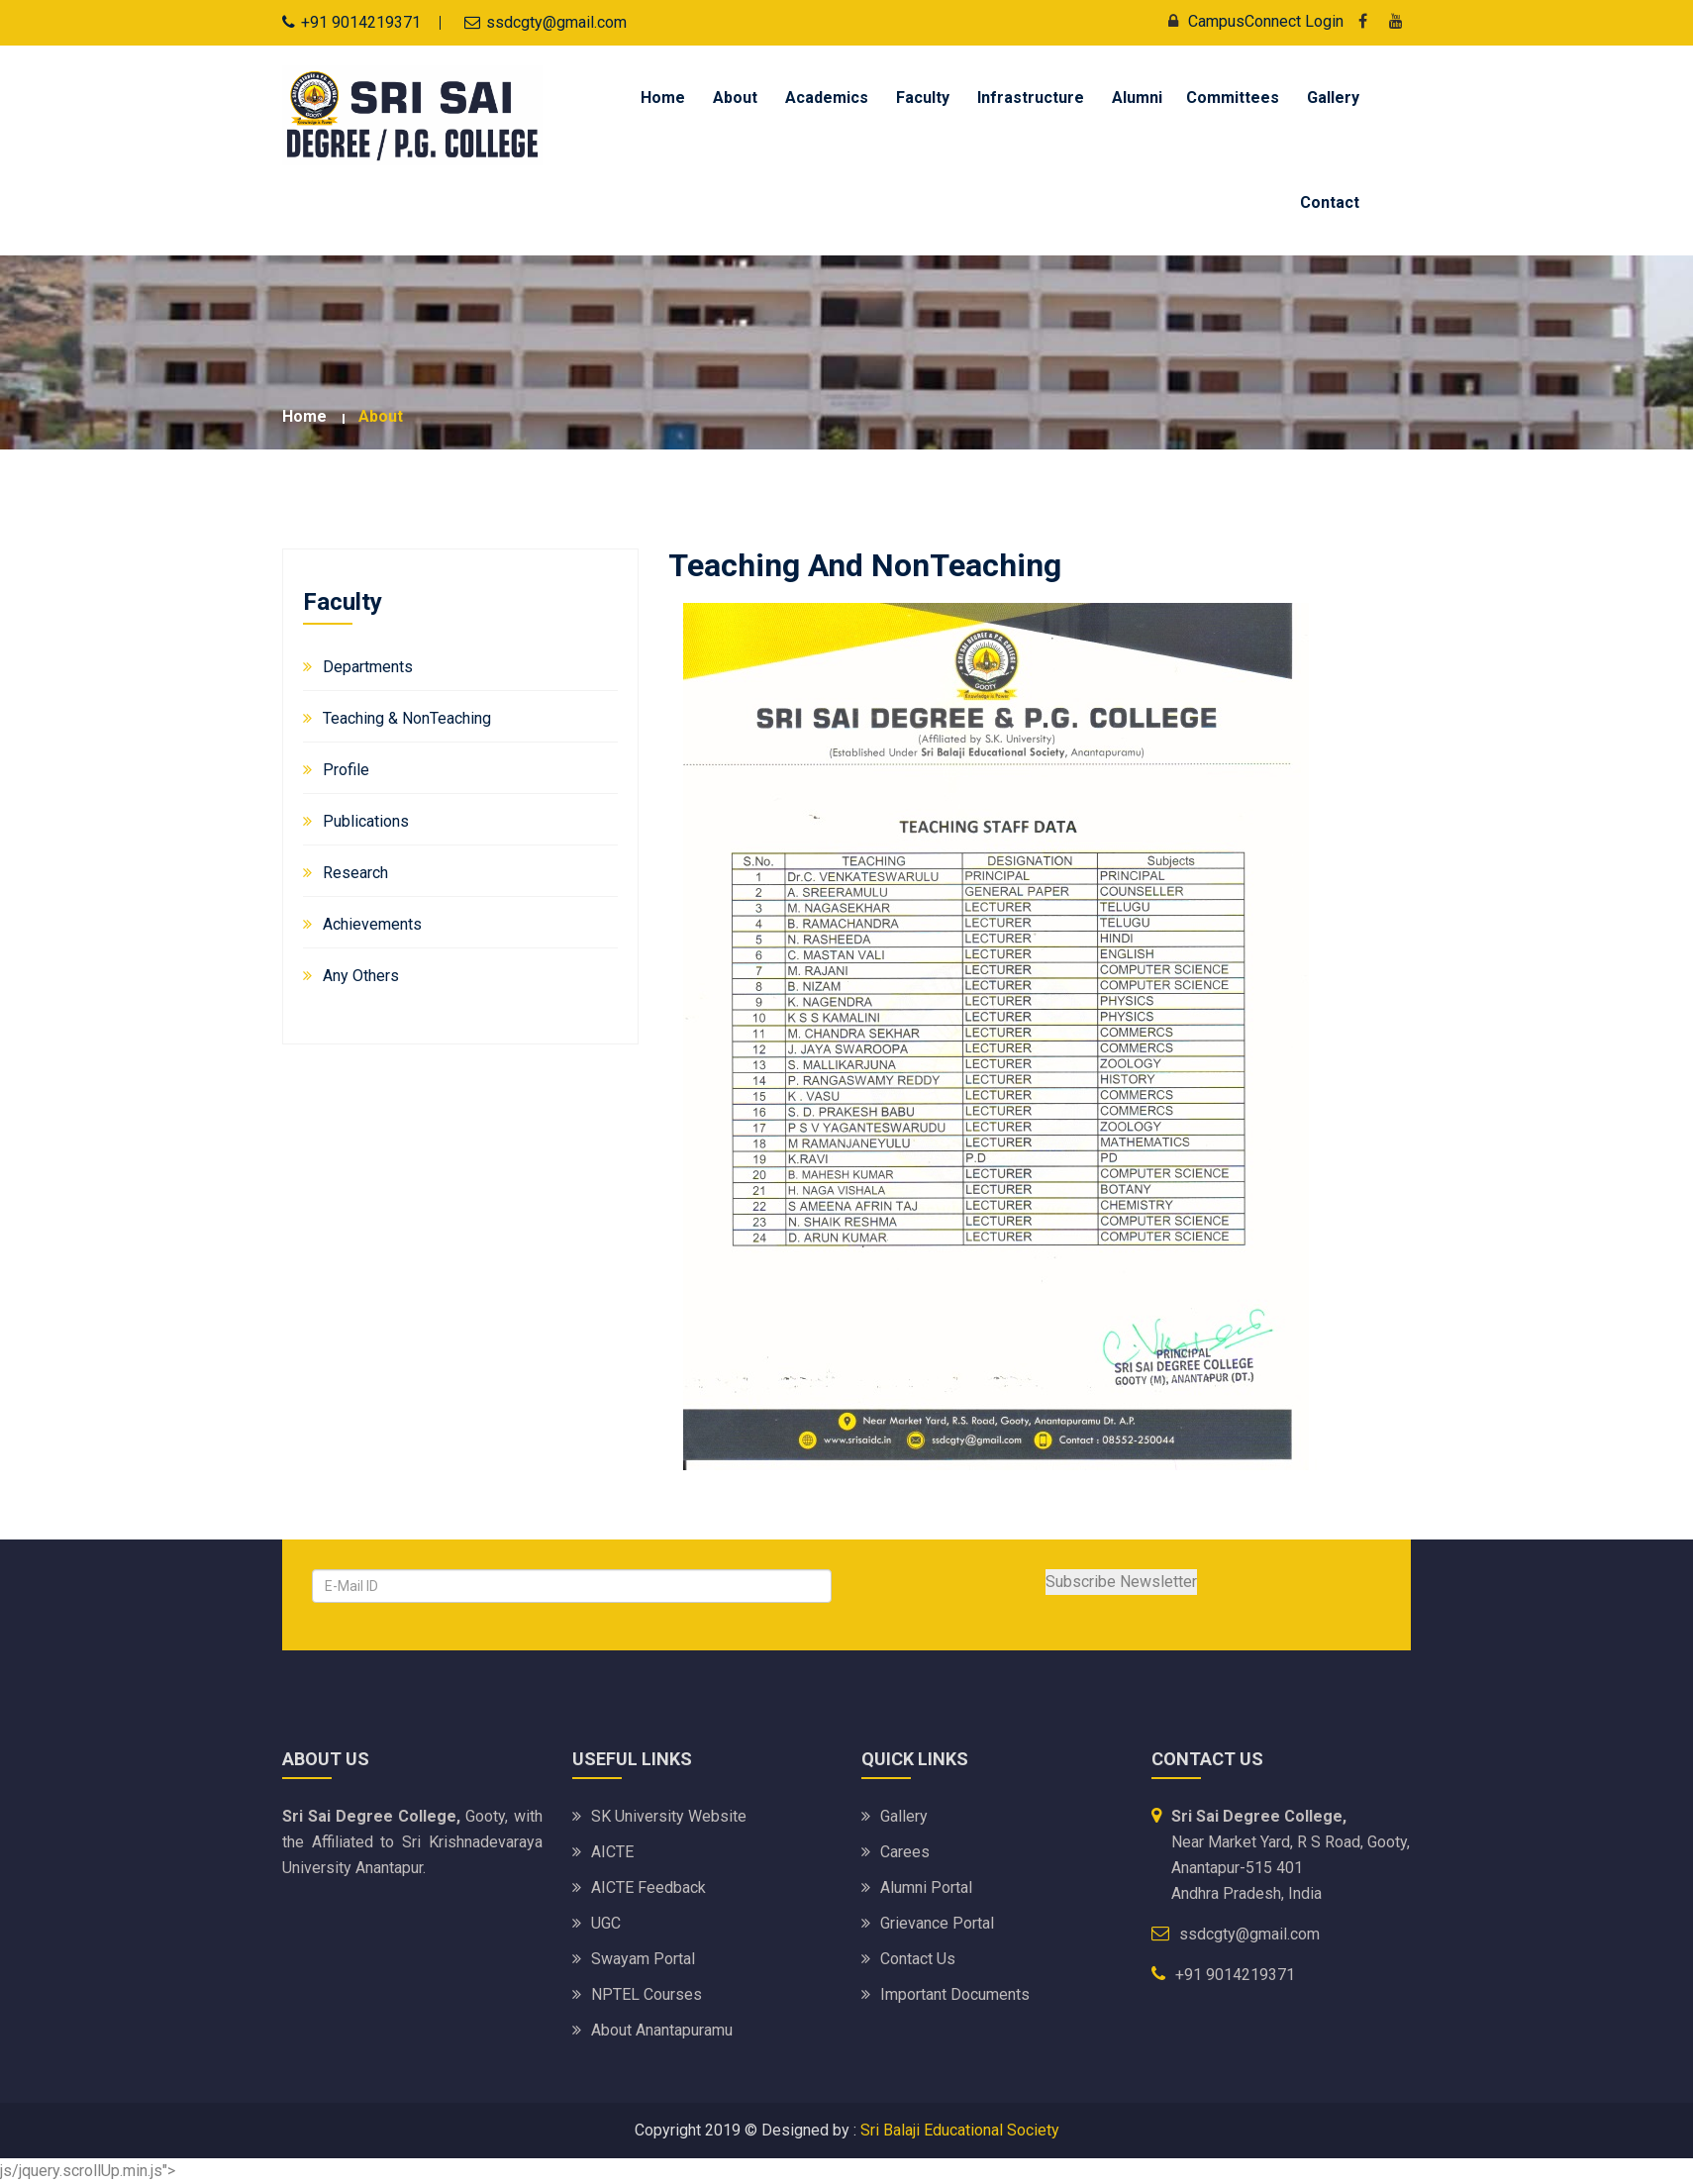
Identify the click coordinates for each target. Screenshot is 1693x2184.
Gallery (1333, 97)
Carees (905, 1851)
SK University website (669, 1816)
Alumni (1137, 97)
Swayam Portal (643, 1958)
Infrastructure (1030, 97)
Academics (826, 97)
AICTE (612, 1851)
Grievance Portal (937, 1923)
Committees (1232, 97)
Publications (366, 821)
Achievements (372, 924)
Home (663, 97)
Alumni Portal (926, 1887)
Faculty (922, 97)
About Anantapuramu (662, 2030)
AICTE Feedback (648, 1887)
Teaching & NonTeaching (407, 718)
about (380, 416)
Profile (346, 769)
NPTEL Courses (646, 1994)
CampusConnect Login (1251, 21)
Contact (1329, 202)
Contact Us (917, 1958)
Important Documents (955, 1994)
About (735, 97)
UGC (606, 1923)
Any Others (361, 975)
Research (355, 872)
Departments (368, 666)
